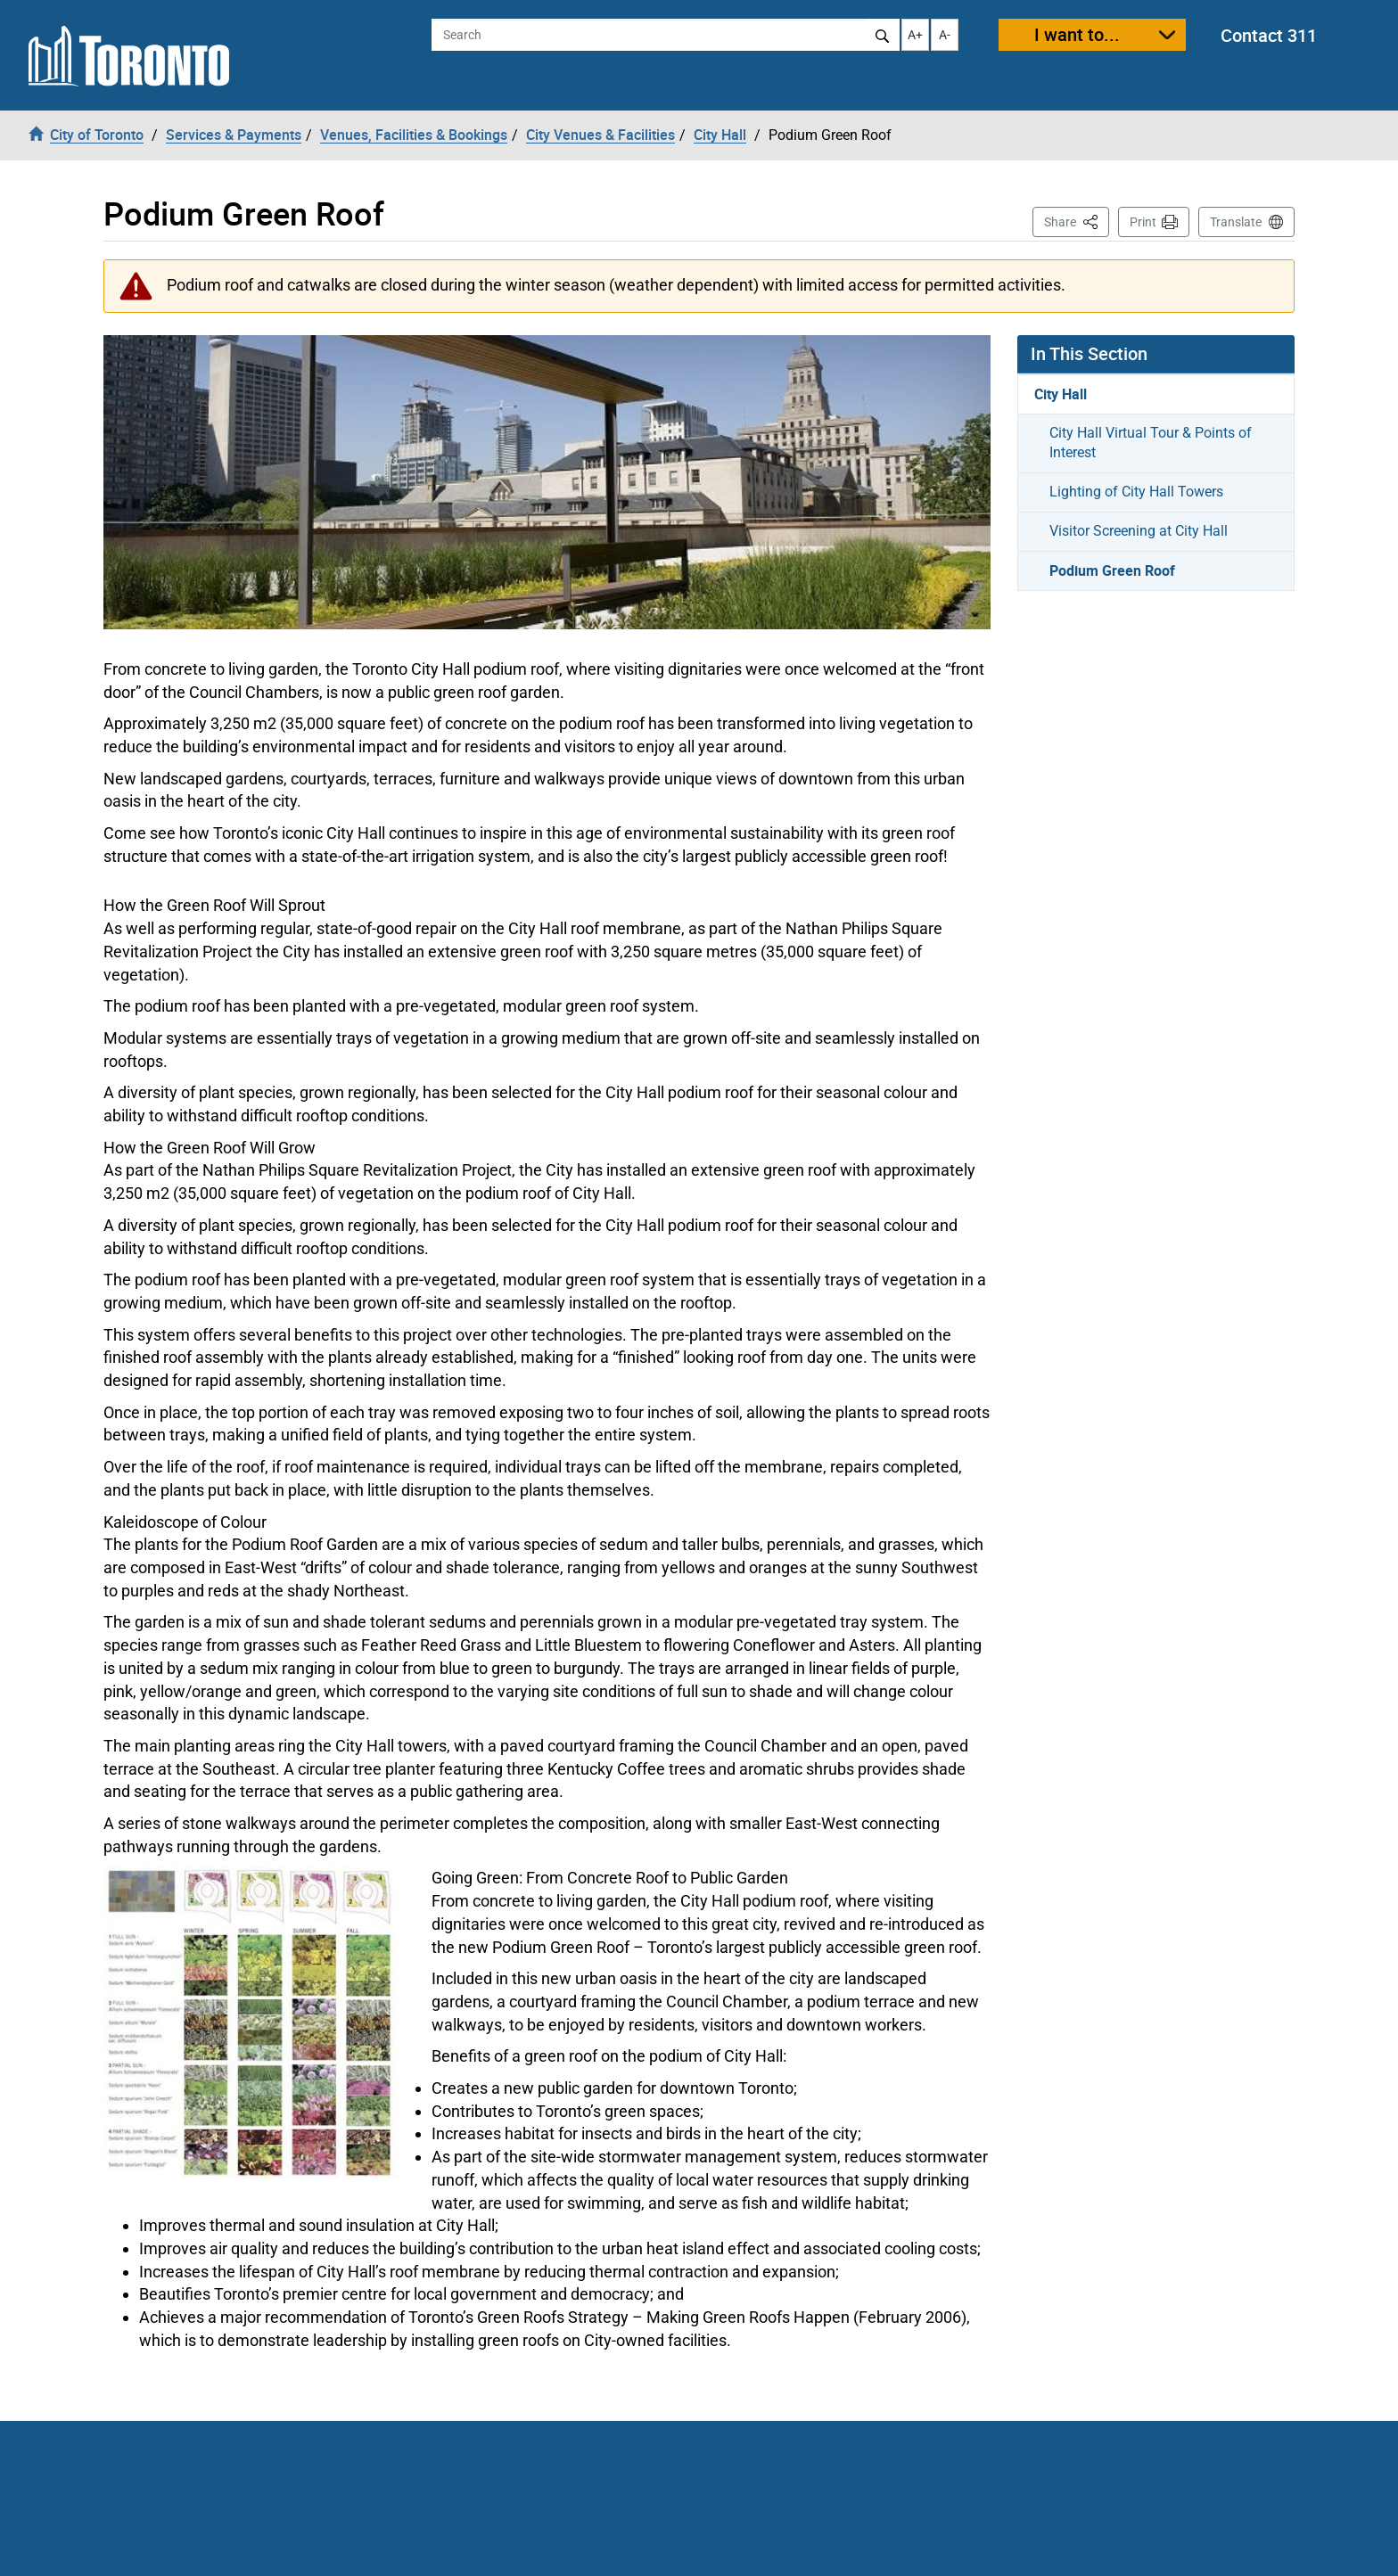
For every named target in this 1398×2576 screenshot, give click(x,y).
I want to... (1077, 34)
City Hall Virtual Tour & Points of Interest (1150, 443)
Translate (1236, 222)
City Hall (1060, 394)
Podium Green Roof (1112, 570)
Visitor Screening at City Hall (1138, 530)
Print (1143, 222)
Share (1076, 220)
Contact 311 (1269, 35)
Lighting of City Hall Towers (1136, 491)
